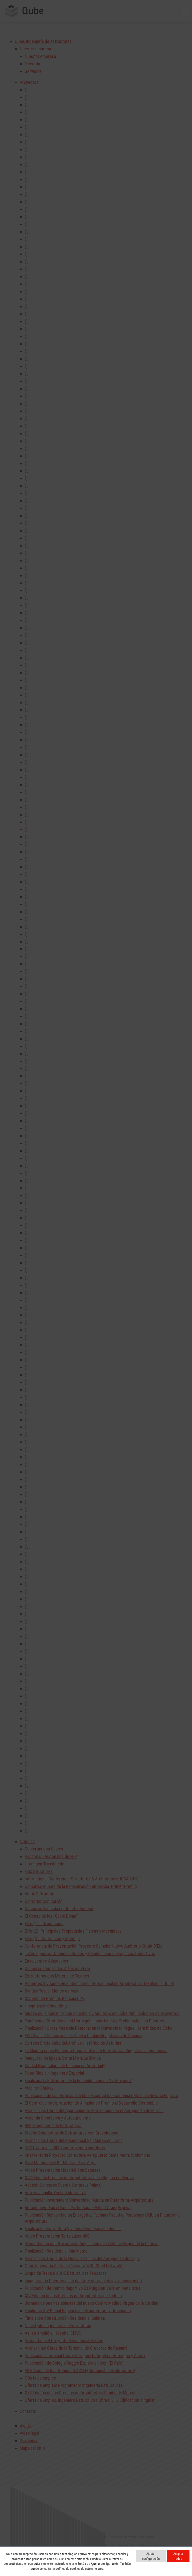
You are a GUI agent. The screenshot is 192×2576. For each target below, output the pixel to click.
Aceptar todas (178, 2556)
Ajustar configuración (151, 2556)
